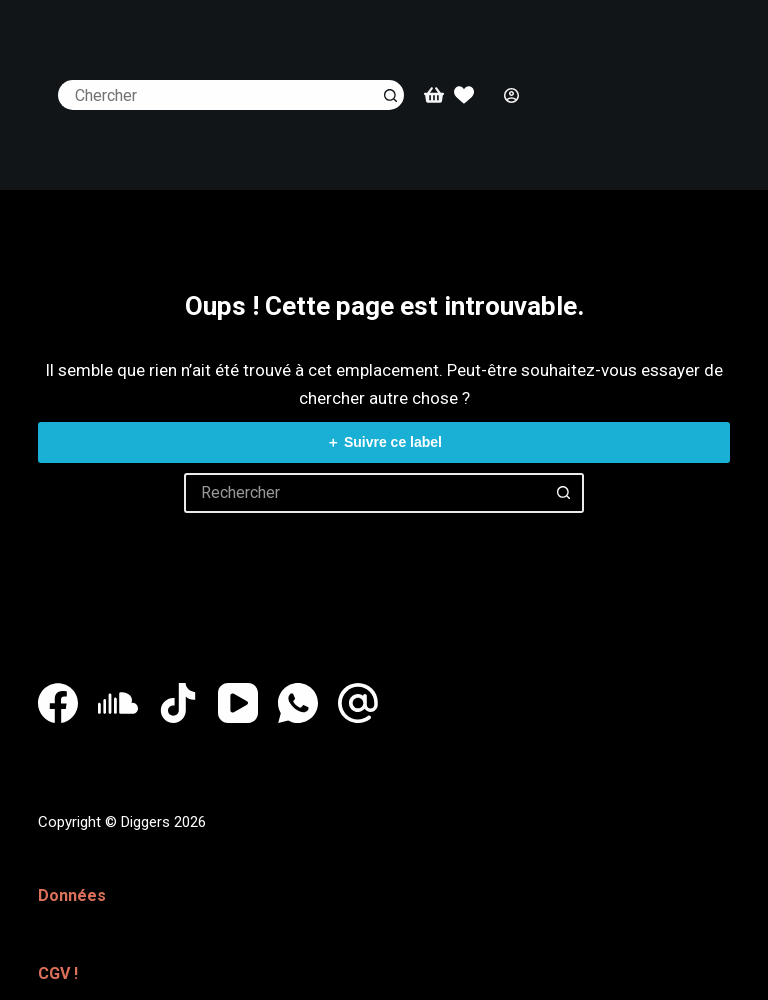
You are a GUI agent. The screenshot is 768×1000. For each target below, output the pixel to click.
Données (72, 893)
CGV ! (58, 967)
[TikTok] (178, 703)
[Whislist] (464, 95)
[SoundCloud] (118, 703)
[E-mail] (358, 703)
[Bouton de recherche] (389, 95)
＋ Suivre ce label (384, 442)
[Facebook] (58, 703)
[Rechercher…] (216, 95)
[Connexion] (511, 95)
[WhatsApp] (298, 703)
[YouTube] (238, 703)
